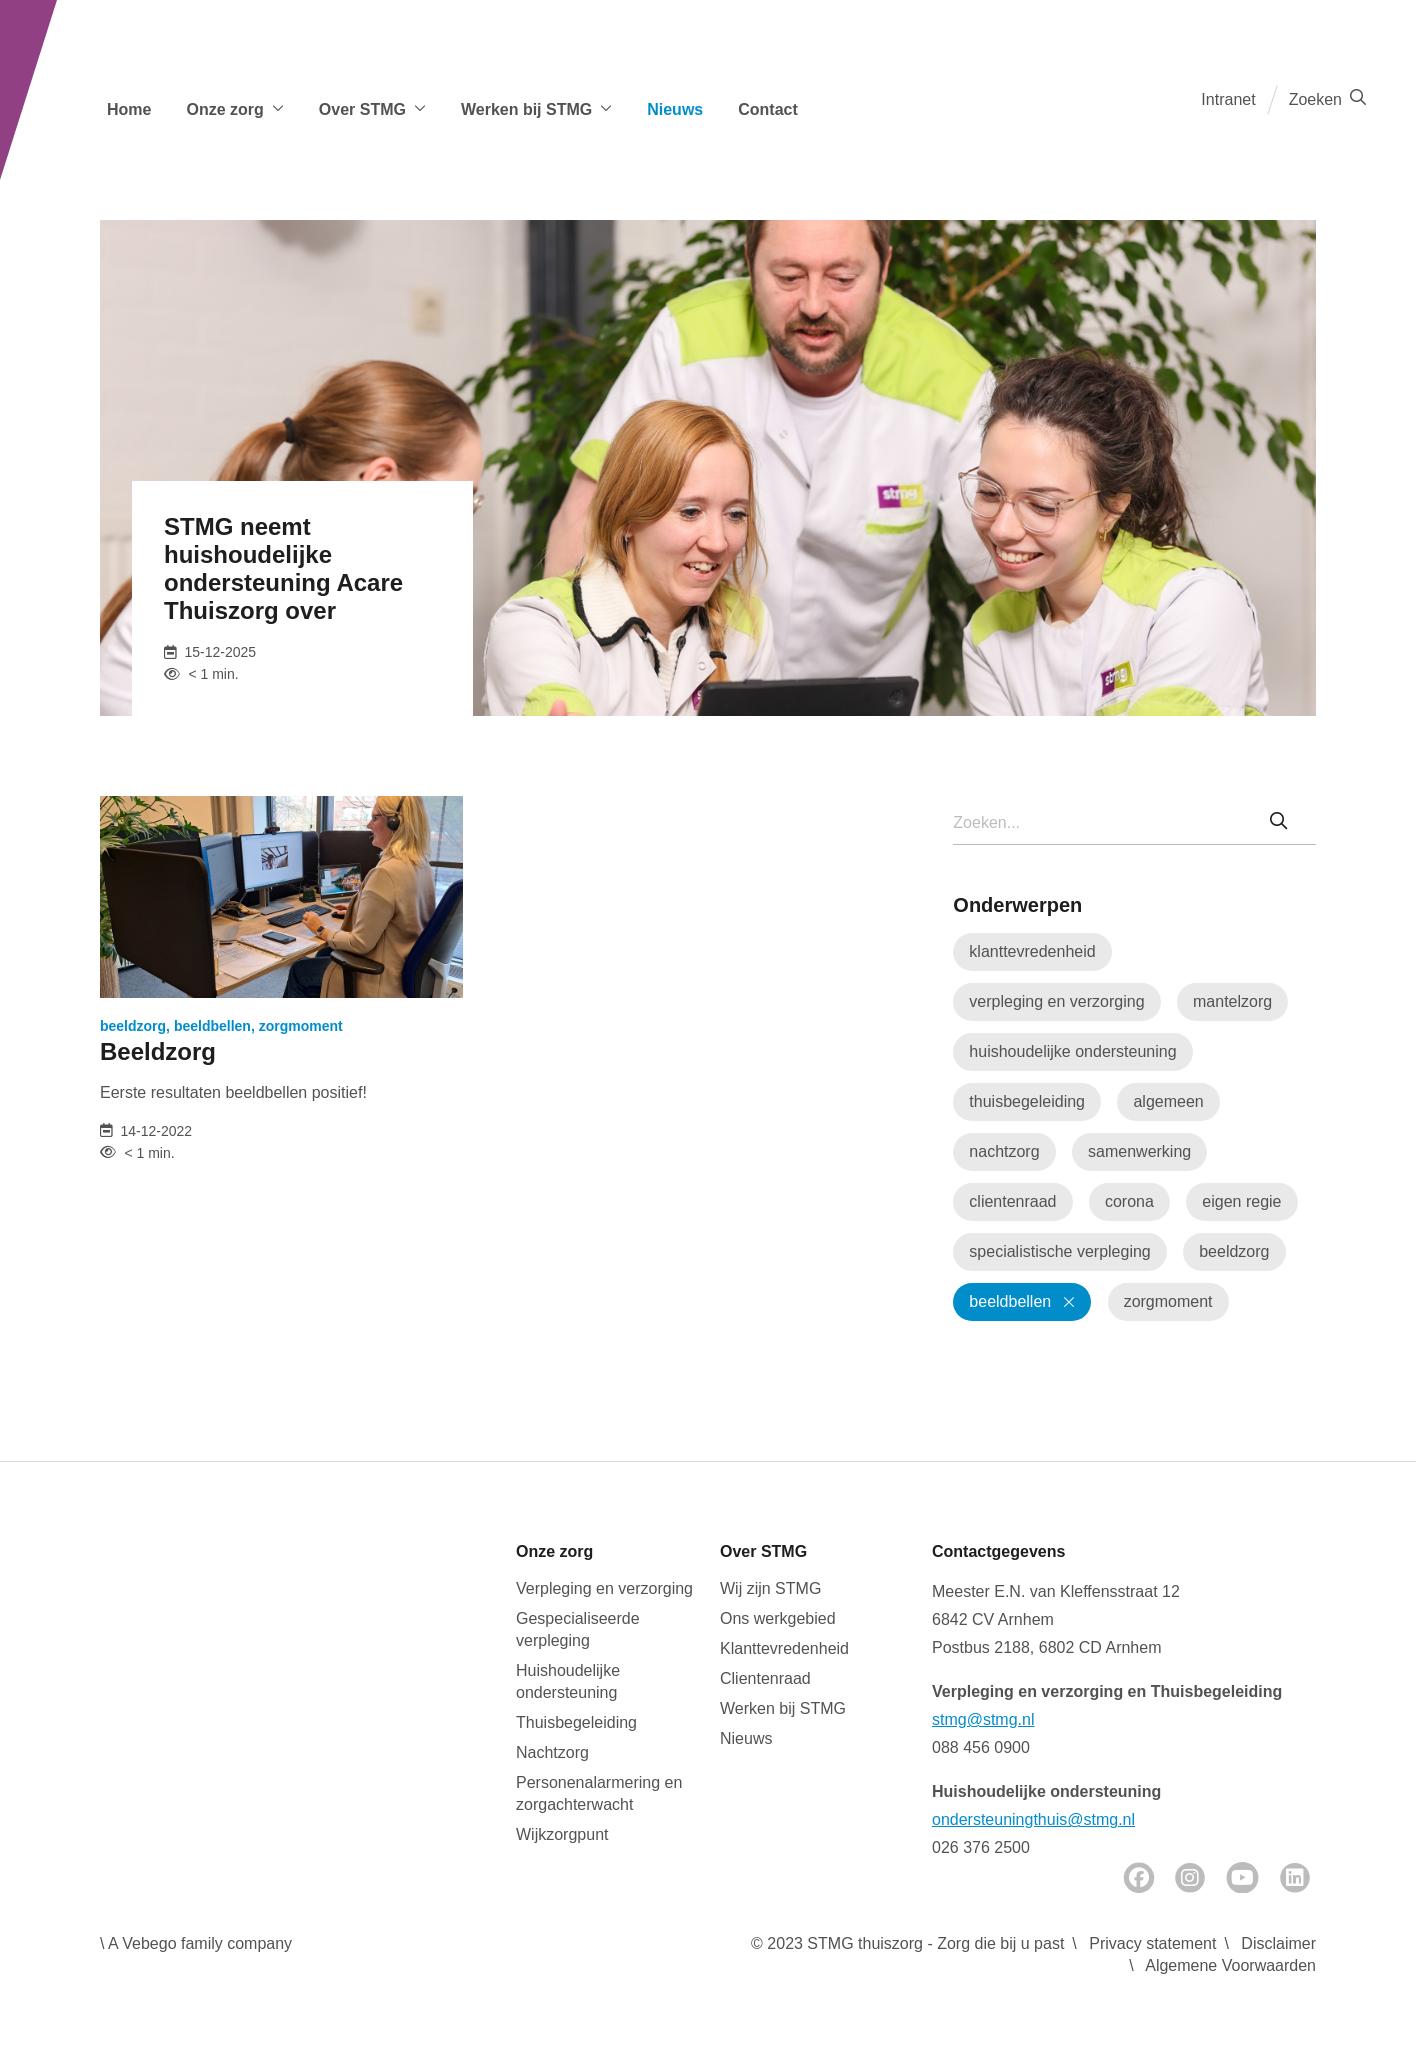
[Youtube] (1242, 1877)
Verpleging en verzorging (604, 1588)
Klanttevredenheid (784, 1648)
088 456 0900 (981, 1747)
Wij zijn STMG (770, 1588)
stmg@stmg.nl (983, 1719)
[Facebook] (1139, 1877)
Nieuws (675, 109)
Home (129, 109)
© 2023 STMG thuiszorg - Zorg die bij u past (907, 1943)
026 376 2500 (981, 1847)
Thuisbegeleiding (576, 1722)
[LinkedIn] (1295, 1877)
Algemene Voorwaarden (1230, 1965)
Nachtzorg (552, 1752)
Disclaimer (1278, 1943)
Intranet (1228, 99)
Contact (768, 109)
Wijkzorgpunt (562, 1834)
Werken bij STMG (783, 1708)
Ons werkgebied (778, 1618)
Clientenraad (765, 1678)
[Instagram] (1190, 1877)
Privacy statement (1152, 1943)
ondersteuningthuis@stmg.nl (1033, 1819)
